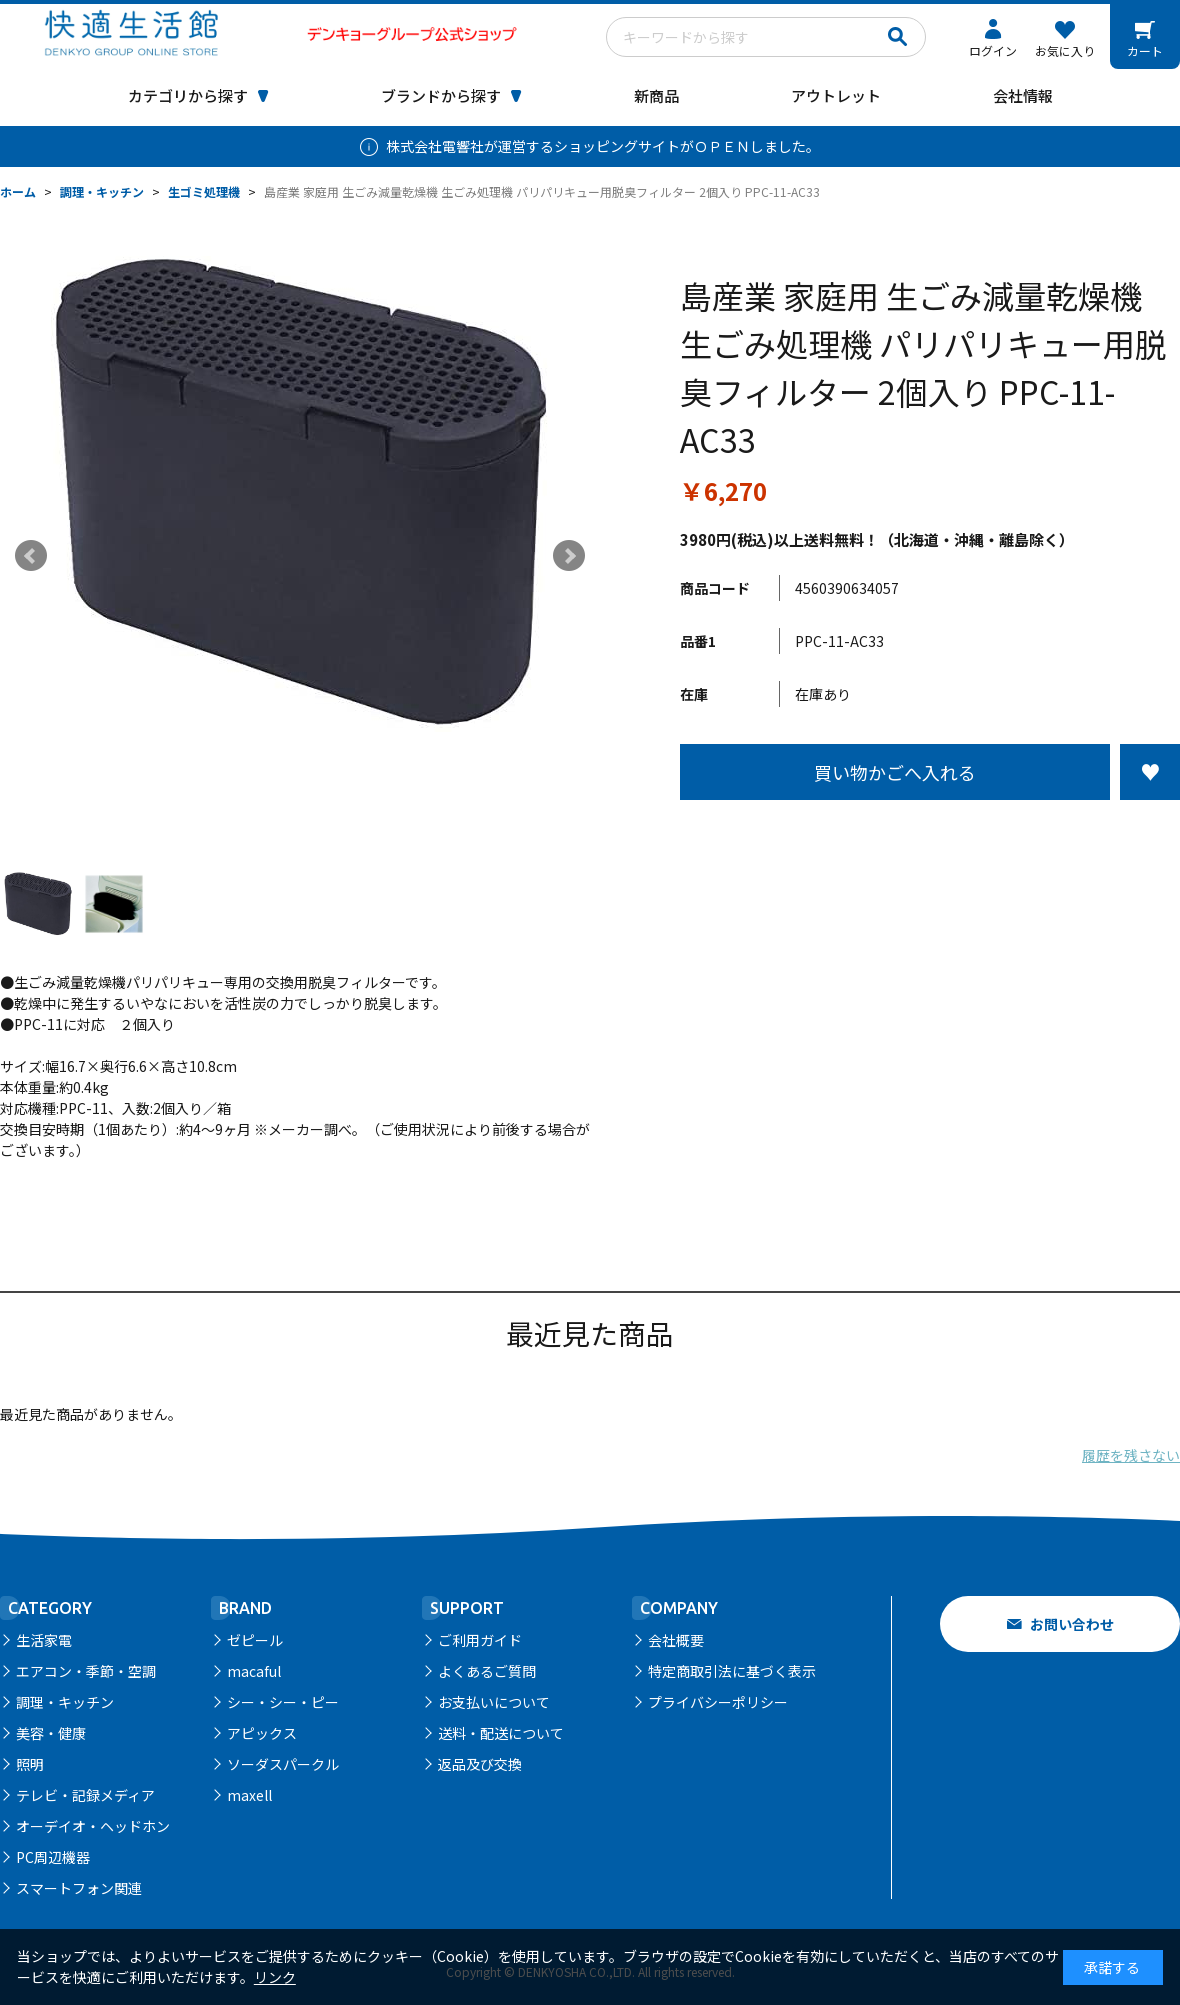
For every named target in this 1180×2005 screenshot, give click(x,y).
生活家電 (44, 1640)
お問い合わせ (1072, 1624)
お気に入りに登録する (1150, 772)
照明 (30, 1764)
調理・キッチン (65, 1702)
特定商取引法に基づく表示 (732, 1671)
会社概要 (676, 1640)
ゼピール (255, 1640)
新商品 (656, 95)
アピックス (262, 1733)
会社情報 (1023, 95)
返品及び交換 (480, 1764)
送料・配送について (501, 1733)
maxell (249, 1795)
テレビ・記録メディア (85, 1795)
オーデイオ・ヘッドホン (93, 1826)
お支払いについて (494, 1702)
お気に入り (1065, 50)
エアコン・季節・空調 (86, 1671)
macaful (254, 1671)
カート (1145, 50)
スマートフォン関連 (79, 1888)
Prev (31, 556)
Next (569, 556)
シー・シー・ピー (283, 1702)
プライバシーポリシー (718, 1702)
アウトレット (836, 95)
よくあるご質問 (487, 1671)
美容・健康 (51, 1733)
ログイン (993, 50)
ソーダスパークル (283, 1764)
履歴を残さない (1131, 1455)
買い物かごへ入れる (895, 772)
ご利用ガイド (480, 1640)
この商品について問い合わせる (930, 837)
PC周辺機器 (53, 1857)
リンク (275, 1977)
